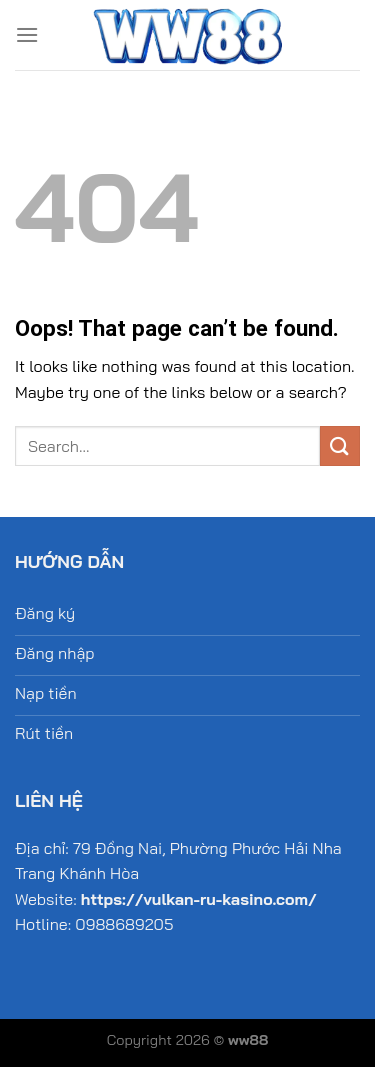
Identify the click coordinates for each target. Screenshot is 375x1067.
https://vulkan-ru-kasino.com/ (199, 899)
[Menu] (27, 34)
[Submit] (340, 445)
